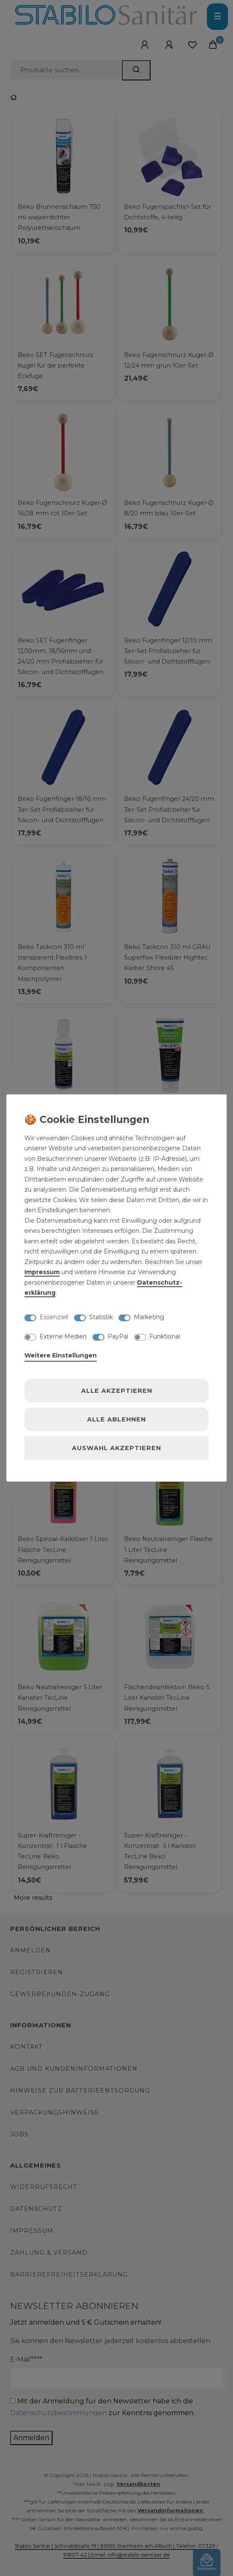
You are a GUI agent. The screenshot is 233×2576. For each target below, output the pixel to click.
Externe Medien (63, 1336)
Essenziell (54, 1317)
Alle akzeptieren (116, 1391)
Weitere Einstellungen (60, 1355)
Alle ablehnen (116, 1419)
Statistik (101, 1317)
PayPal (118, 1336)
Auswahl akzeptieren (116, 1448)
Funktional (164, 1336)
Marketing (149, 1317)
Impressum (42, 1272)
